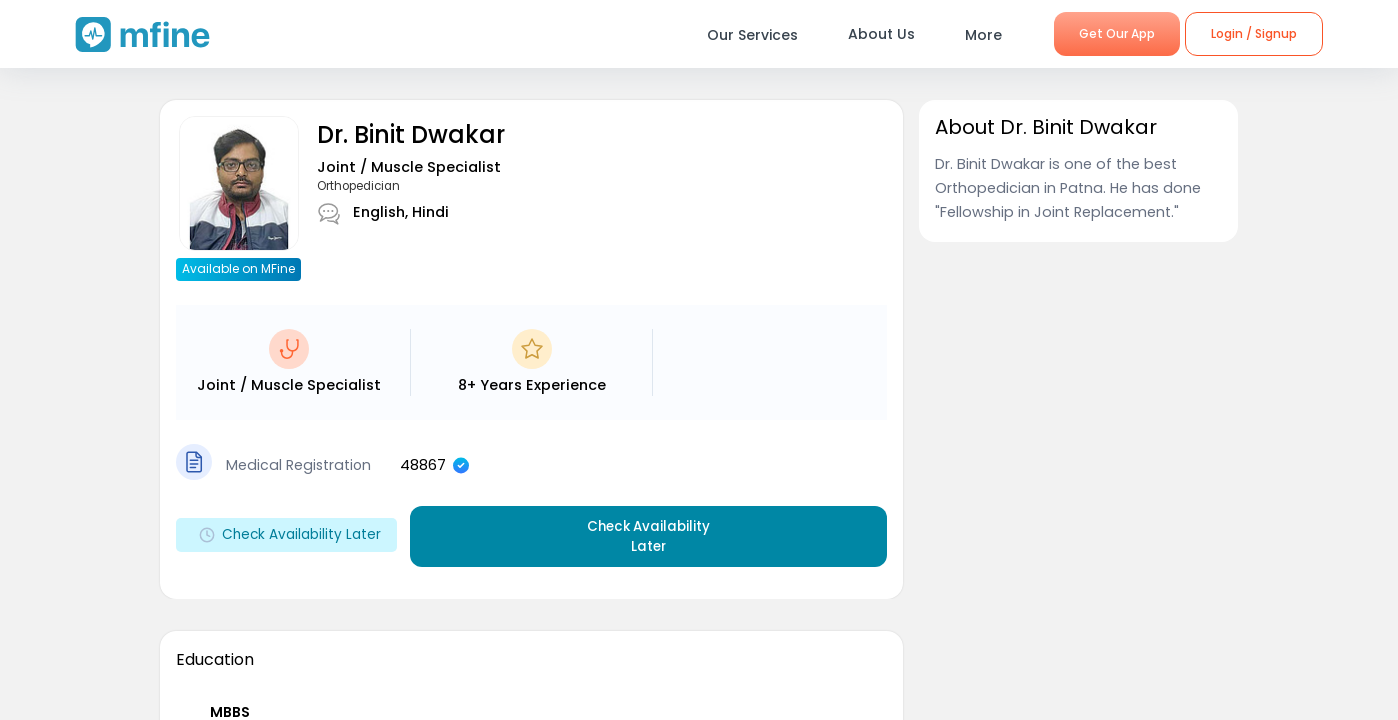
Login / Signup (1254, 33)
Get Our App (1117, 33)
